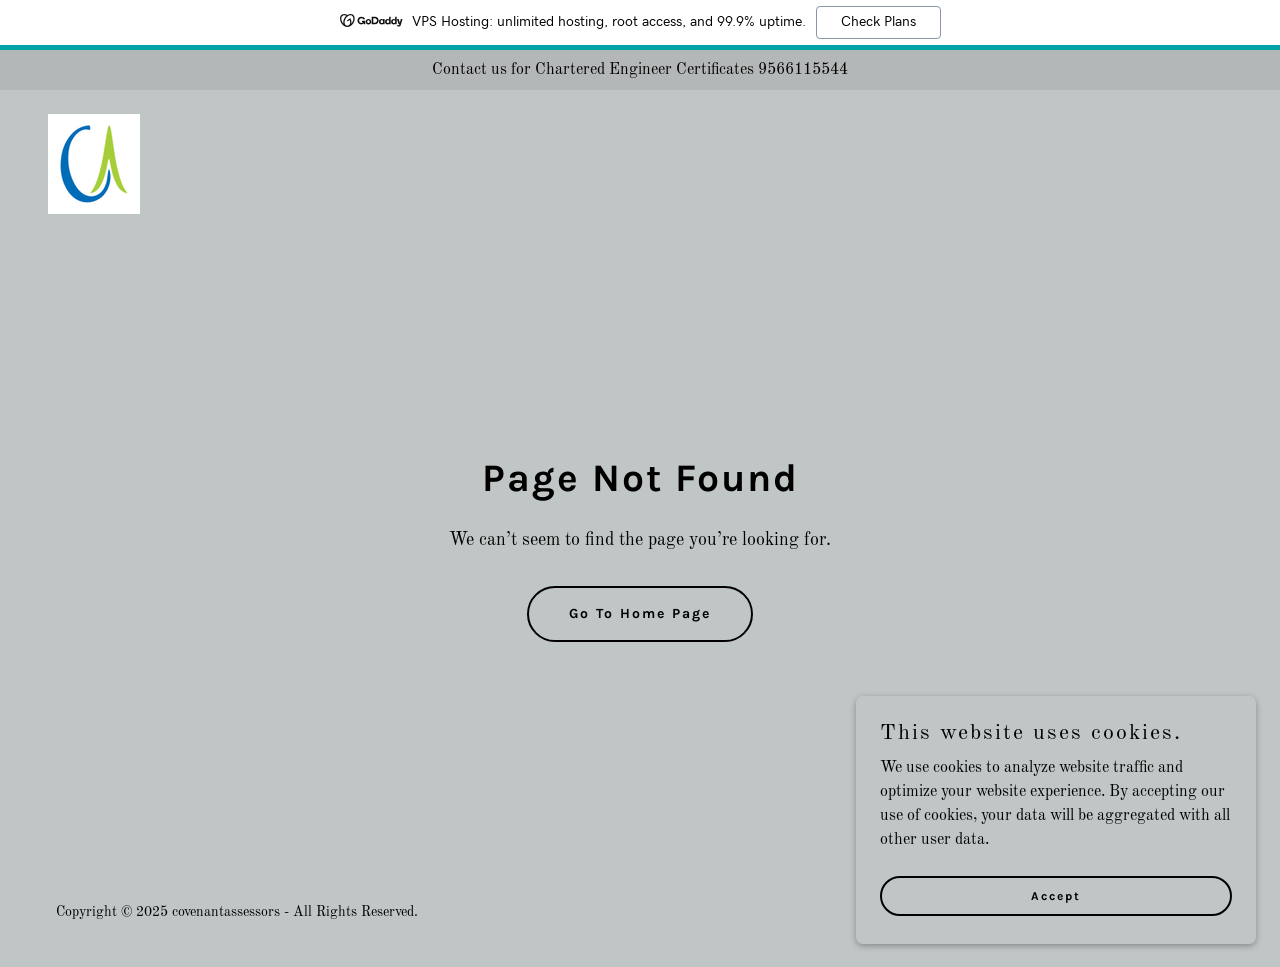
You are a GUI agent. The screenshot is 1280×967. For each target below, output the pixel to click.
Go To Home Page (640, 613)
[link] (94, 164)
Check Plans (878, 22)
